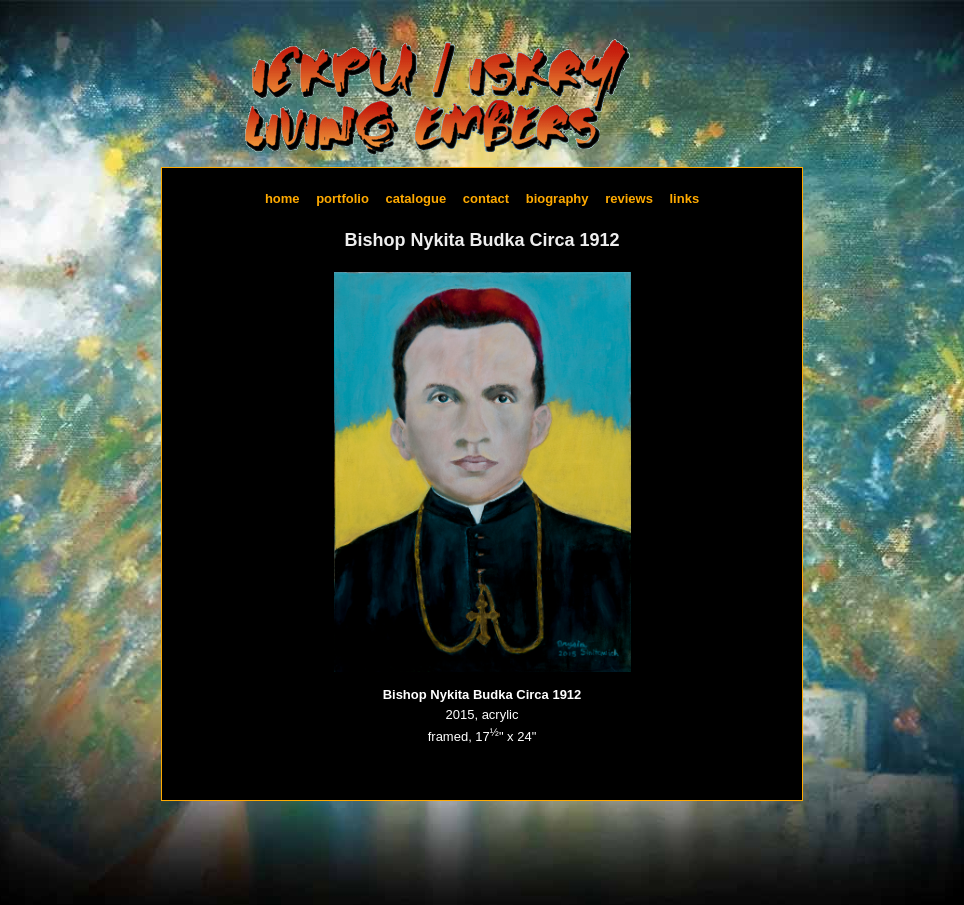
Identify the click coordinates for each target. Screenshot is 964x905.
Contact (486, 197)
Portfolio (342, 197)
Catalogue (416, 197)
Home (282, 197)
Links (684, 197)
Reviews (629, 197)
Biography (557, 197)
